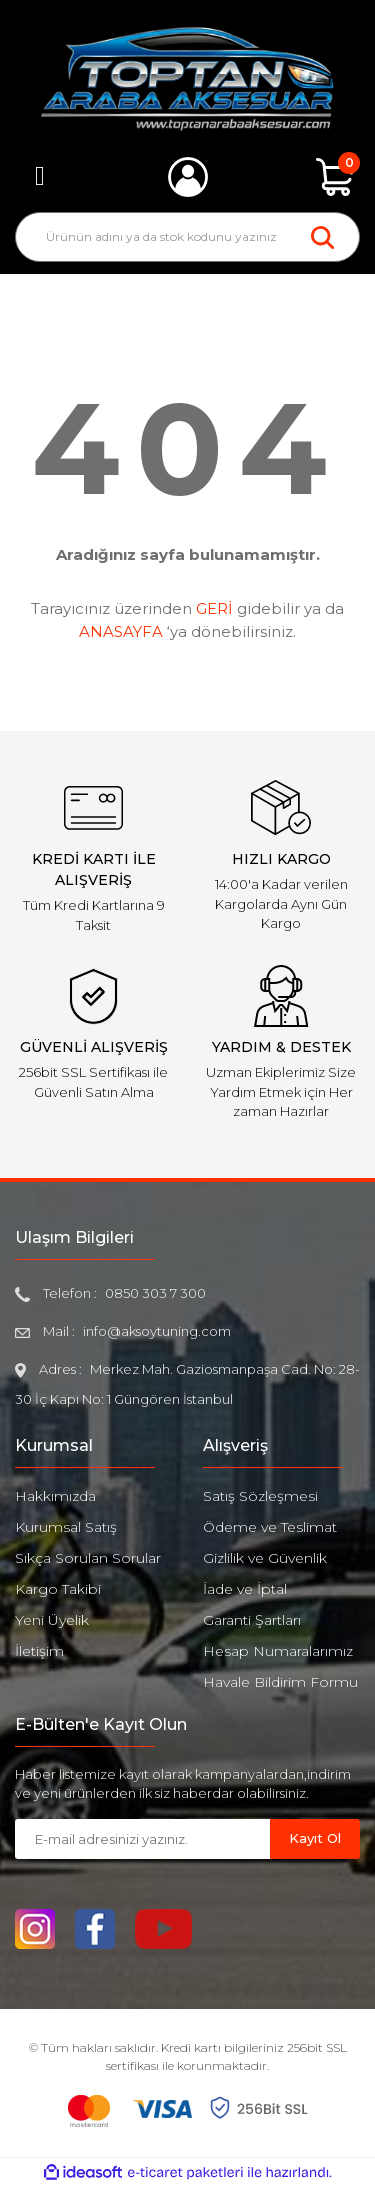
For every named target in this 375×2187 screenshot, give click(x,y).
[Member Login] (188, 177)
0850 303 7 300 (155, 1293)
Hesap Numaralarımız (278, 1651)
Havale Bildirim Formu (280, 1682)
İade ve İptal (245, 1589)
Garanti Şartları (252, 1620)
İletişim (39, 1651)
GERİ (214, 608)
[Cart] (335, 177)
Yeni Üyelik (52, 1620)
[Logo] (187, 79)
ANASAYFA (121, 631)
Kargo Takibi (58, 1589)
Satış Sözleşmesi (260, 1496)
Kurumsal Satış (66, 1527)
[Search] (187, 237)
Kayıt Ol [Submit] (315, 1838)
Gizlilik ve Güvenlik (265, 1558)
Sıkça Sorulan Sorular (88, 1558)
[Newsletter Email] (142, 1839)
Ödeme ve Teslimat (270, 1527)
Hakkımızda (55, 1496)
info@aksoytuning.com (157, 1331)
